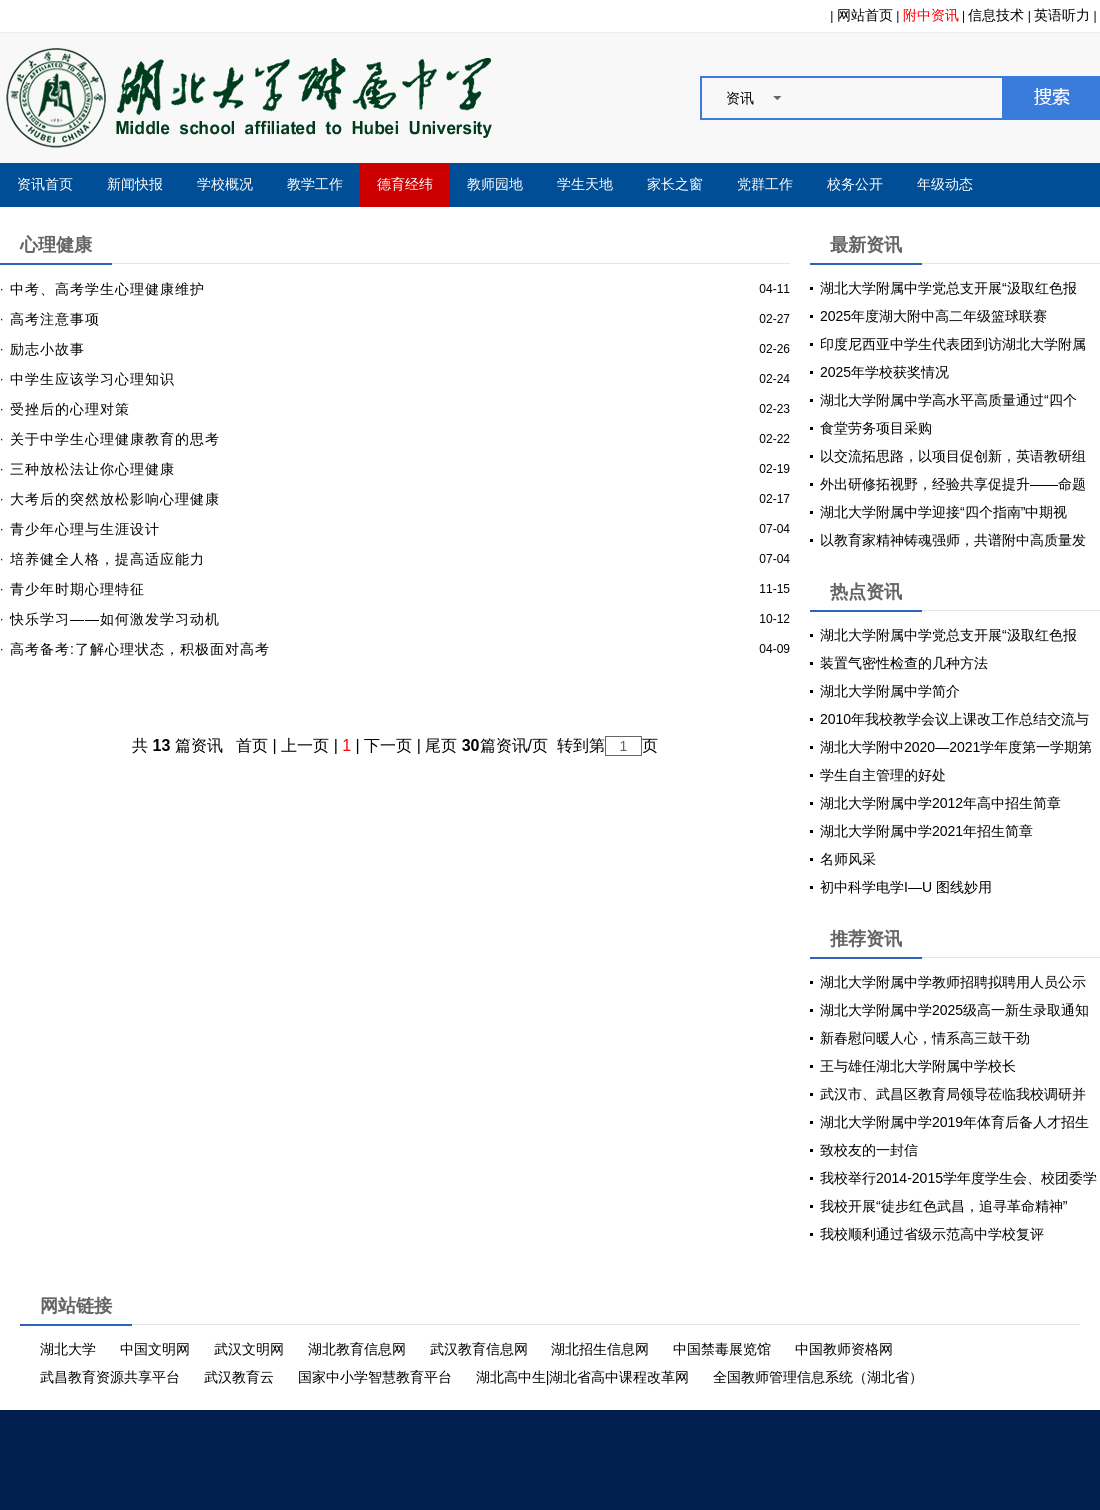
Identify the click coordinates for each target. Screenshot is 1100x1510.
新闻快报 (135, 184)
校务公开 (855, 184)
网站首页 (865, 15)
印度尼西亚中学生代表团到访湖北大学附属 (953, 344)
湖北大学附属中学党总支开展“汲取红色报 (948, 288)
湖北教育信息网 (357, 1349)
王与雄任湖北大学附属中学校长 (918, 1066)
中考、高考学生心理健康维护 (107, 289)
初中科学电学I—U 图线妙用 (906, 887)
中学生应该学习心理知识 (92, 379)
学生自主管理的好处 (883, 775)
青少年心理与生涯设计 (85, 529)
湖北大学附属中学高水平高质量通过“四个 (948, 400)
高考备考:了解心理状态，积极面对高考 (140, 649)
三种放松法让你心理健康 (92, 469)
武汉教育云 (239, 1377)
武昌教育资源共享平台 (110, 1377)
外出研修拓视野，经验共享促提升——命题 (953, 484)
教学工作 (315, 184)
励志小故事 (47, 349)
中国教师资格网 (844, 1349)
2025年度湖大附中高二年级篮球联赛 (933, 316)
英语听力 (1062, 15)
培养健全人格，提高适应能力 (107, 559)
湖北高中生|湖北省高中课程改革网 (583, 1377)
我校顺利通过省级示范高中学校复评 (932, 1234)
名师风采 (848, 859)
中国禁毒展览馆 (722, 1349)
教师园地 (495, 184)
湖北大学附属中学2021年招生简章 (926, 831)
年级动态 (945, 184)
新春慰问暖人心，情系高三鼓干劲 (925, 1038)
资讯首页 (45, 184)
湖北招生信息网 (600, 1349)
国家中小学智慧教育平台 (375, 1377)
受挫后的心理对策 (70, 409)
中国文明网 (155, 1349)
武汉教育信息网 (479, 1349)
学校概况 (225, 184)
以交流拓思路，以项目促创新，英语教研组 (953, 456)
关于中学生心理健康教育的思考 (115, 439)
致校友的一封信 (869, 1150)
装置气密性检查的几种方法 (904, 663)
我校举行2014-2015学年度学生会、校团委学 (958, 1178)
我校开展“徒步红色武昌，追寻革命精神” (943, 1206)
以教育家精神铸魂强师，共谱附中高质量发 (953, 540)
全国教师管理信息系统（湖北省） (818, 1377)
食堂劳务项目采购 (876, 428)
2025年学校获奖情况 (884, 372)
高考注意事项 (55, 319)
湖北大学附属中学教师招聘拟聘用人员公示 (953, 982)
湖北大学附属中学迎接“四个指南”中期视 (943, 512)
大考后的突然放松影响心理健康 (115, 499)
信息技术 (996, 15)
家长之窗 (675, 184)
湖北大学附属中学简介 (890, 691)
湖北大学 (68, 1349)
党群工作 (765, 184)
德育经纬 (405, 184)
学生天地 (585, 184)
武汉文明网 (249, 1349)
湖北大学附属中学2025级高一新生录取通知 (954, 1010)
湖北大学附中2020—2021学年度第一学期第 (956, 747)
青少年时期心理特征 (77, 589)
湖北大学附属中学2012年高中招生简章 (940, 803)
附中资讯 (931, 15)
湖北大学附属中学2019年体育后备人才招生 (954, 1122)
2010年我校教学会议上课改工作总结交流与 (954, 719)
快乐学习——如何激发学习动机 (115, 619)
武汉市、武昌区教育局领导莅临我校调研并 (953, 1094)
